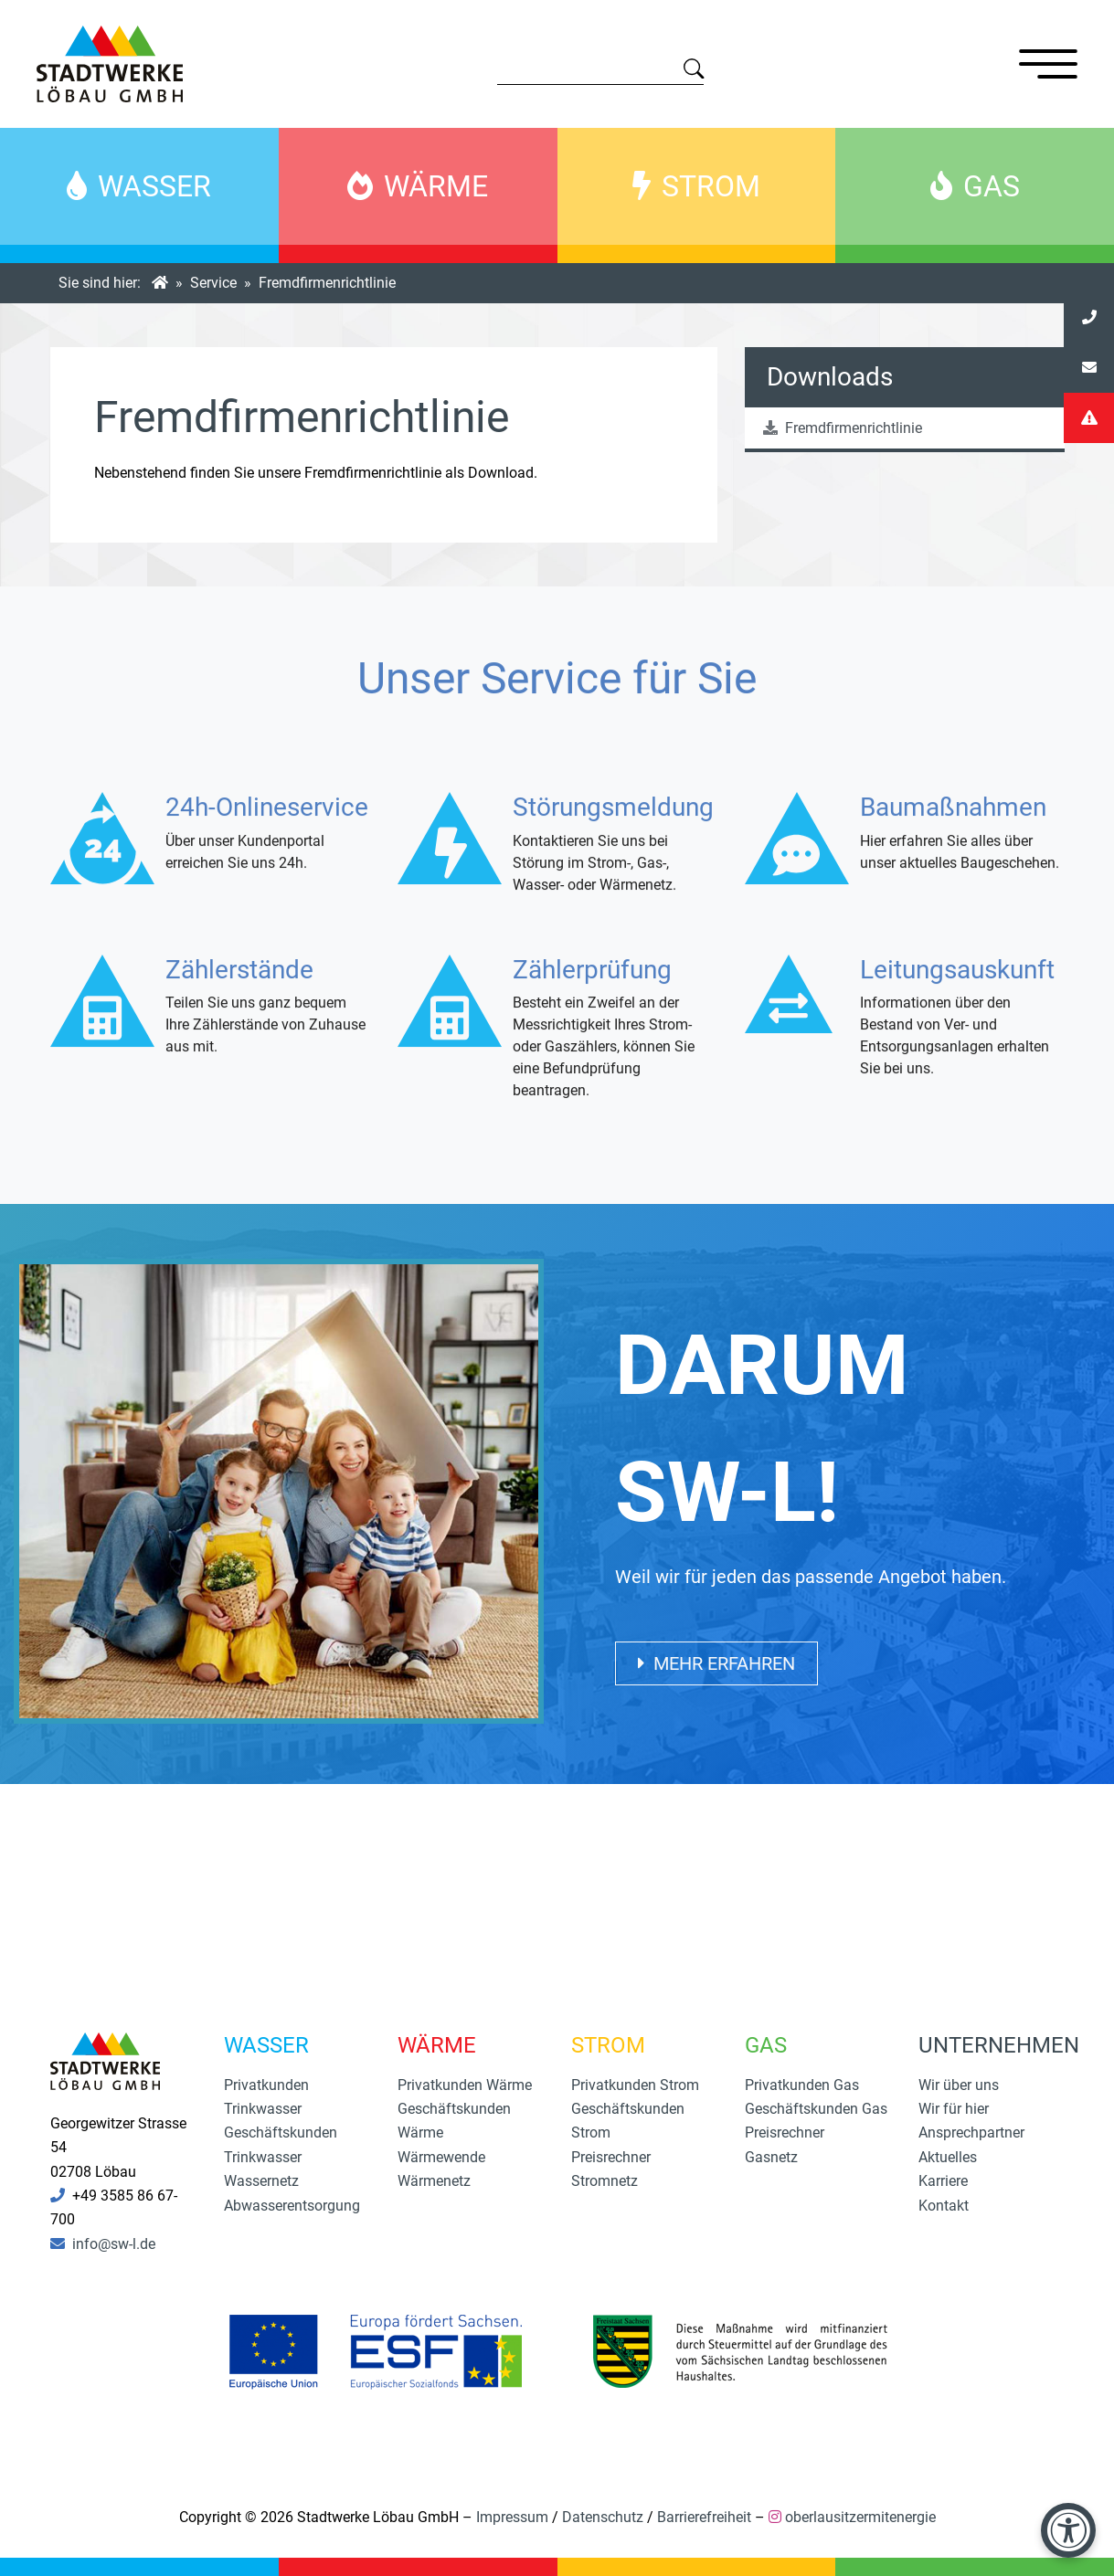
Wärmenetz (434, 2181)
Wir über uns (958, 2085)
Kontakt (943, 2205)
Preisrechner (611, 2157)
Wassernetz (261, 2181)
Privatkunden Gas (802, 2085)
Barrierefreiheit (704, 2517)
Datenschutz (602, 2517)
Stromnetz (604, 2181)
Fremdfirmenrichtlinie (842, 428)
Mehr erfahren (716, 1663)
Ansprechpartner (971, 2132)
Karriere (943, 2181)
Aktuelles (947, 2157)
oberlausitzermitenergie (860, 2517)
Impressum (512, 2517)
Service (213, 282)
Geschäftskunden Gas (816, 2108)
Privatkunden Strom (635, 2085)
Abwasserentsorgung (292, 2205)
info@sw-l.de (113, 2244)
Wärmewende (441, 2157)
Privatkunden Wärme (465, 2085)
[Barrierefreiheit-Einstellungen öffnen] (1068, 2530)
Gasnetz (771, 2157)
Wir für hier (953, 2108)
